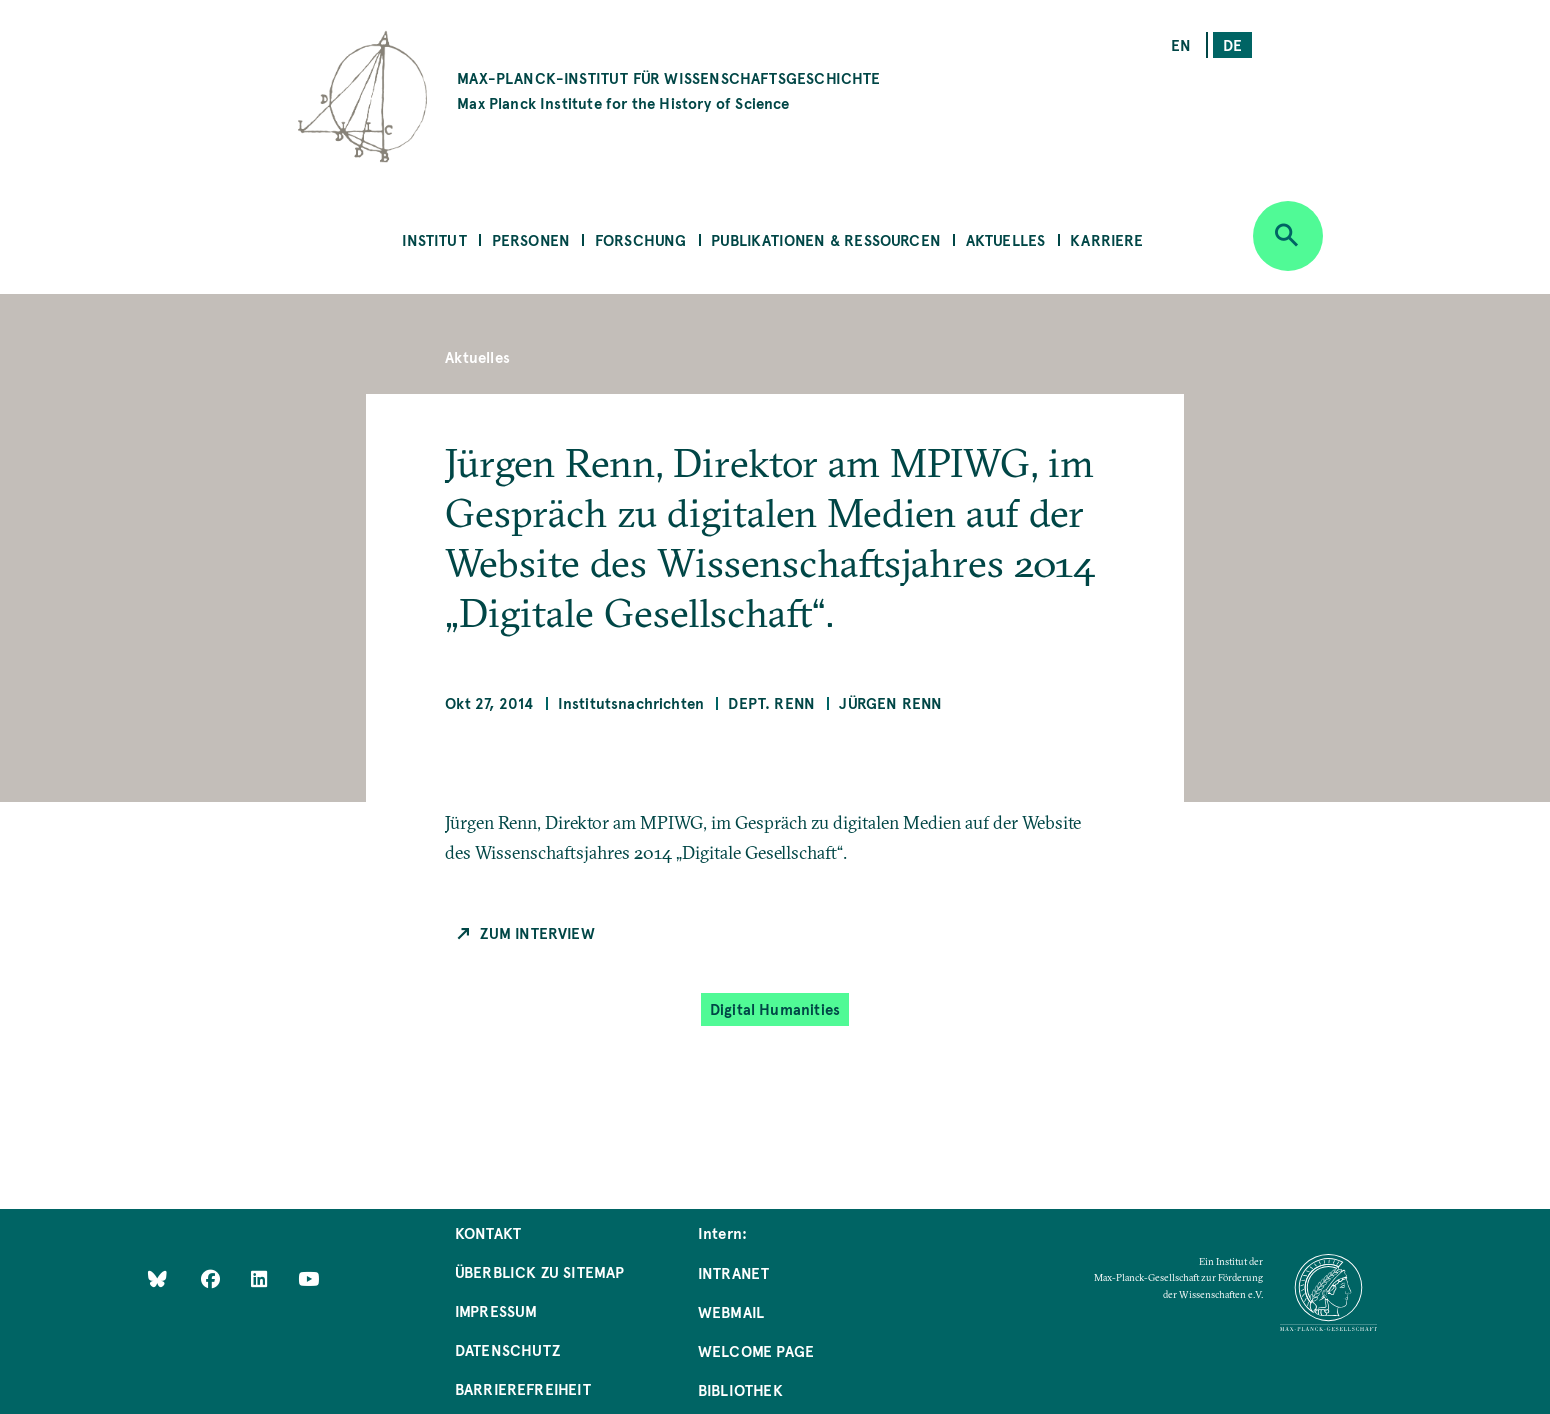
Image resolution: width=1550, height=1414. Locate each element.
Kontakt (488, 1232)
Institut (434, 239)
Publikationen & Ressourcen (826, 239)
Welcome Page (756, 1350)
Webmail (731, 1311)
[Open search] (1288, 236)
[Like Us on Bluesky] (157, 1278)
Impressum (496, 1310)
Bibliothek (740, 1389)
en (1181, 44)
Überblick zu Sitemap (540, 1271)
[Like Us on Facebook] (212, 1278)
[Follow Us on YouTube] (308, 1278)
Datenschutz (507, 1349)
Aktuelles (1006, 239)
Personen (531, 239)
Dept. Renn (771, 702)
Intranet (733, 1272)
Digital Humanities (775, 1008)
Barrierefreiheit (523, 1388)
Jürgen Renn (890, 702)
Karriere (1106, 239)
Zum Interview (537, 932)
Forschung (641, 239)
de (1232, 44)
